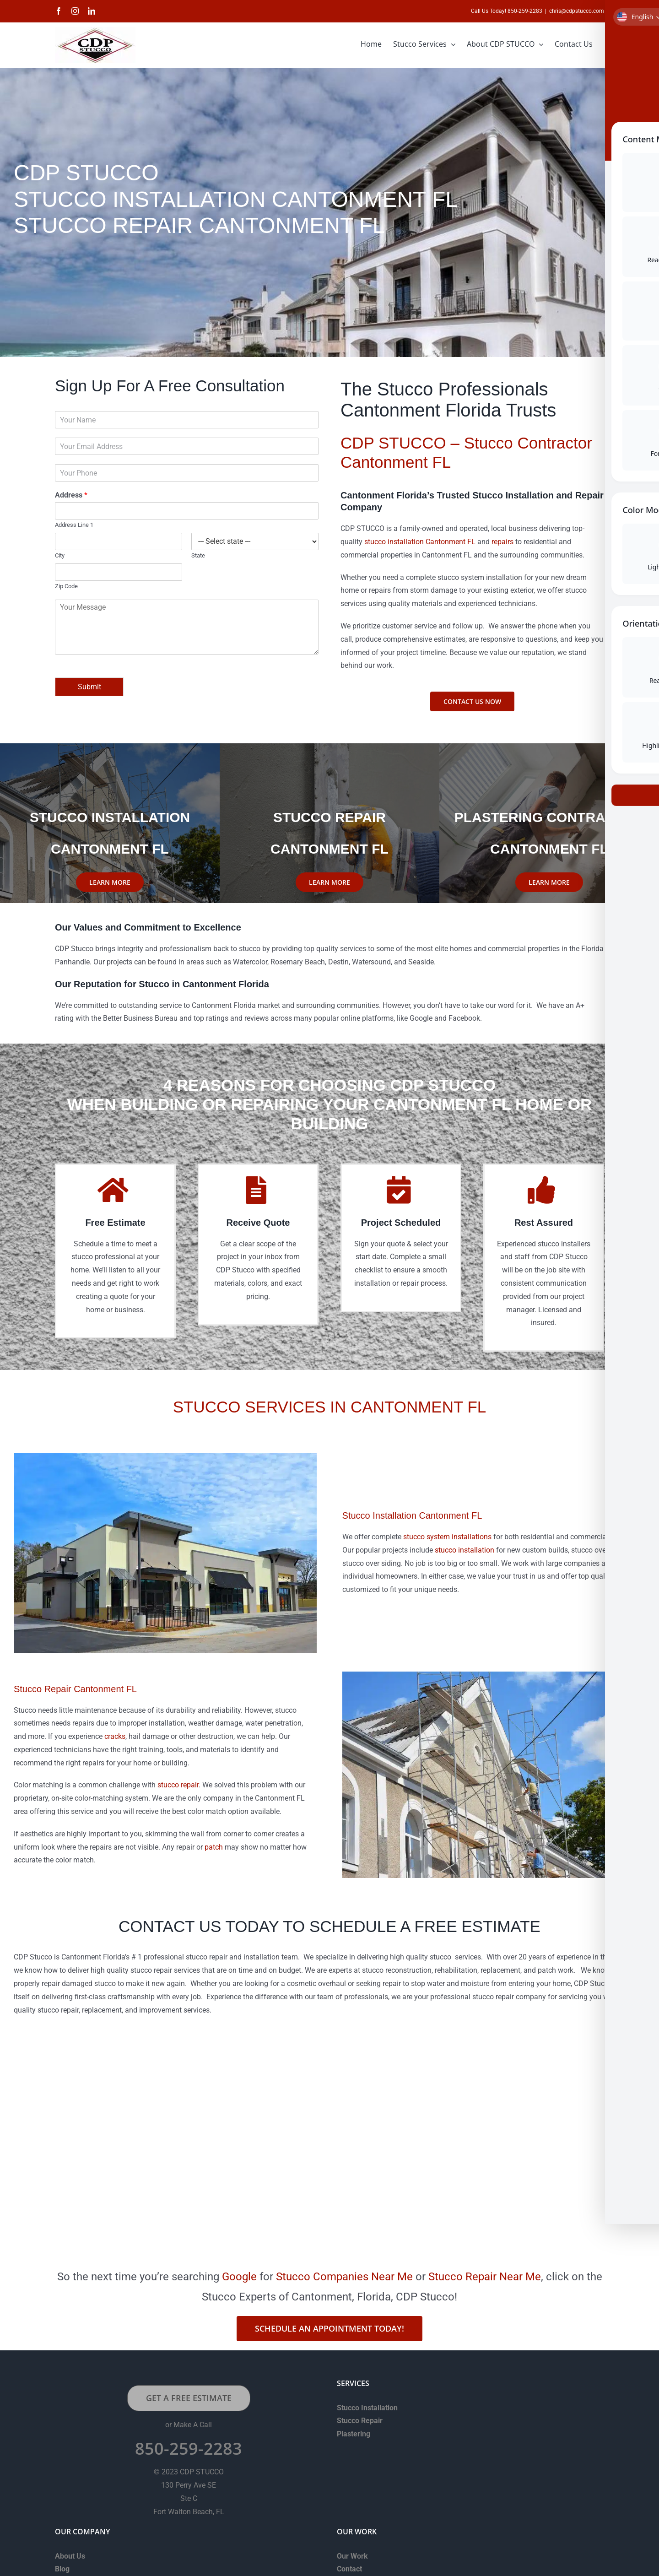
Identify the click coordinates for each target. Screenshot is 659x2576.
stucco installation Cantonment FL (419, 541)
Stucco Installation (367, 2407)
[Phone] (187, 473)
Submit (89, 686)
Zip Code (66, 586)
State (198, 555)
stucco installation (464, 1550)
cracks (114, 1736)
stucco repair (178, 1784)
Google (239, 2276)
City (60, 555)
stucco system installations (447, 1536)
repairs (502, 541)
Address (71, 495)
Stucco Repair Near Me (484, 2276)
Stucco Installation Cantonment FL (412, 1515)
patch (214, 1847)
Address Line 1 (74, 524)
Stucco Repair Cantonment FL (75, 1689)
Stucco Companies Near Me (344, 2276)
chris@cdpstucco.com (576, 11)
